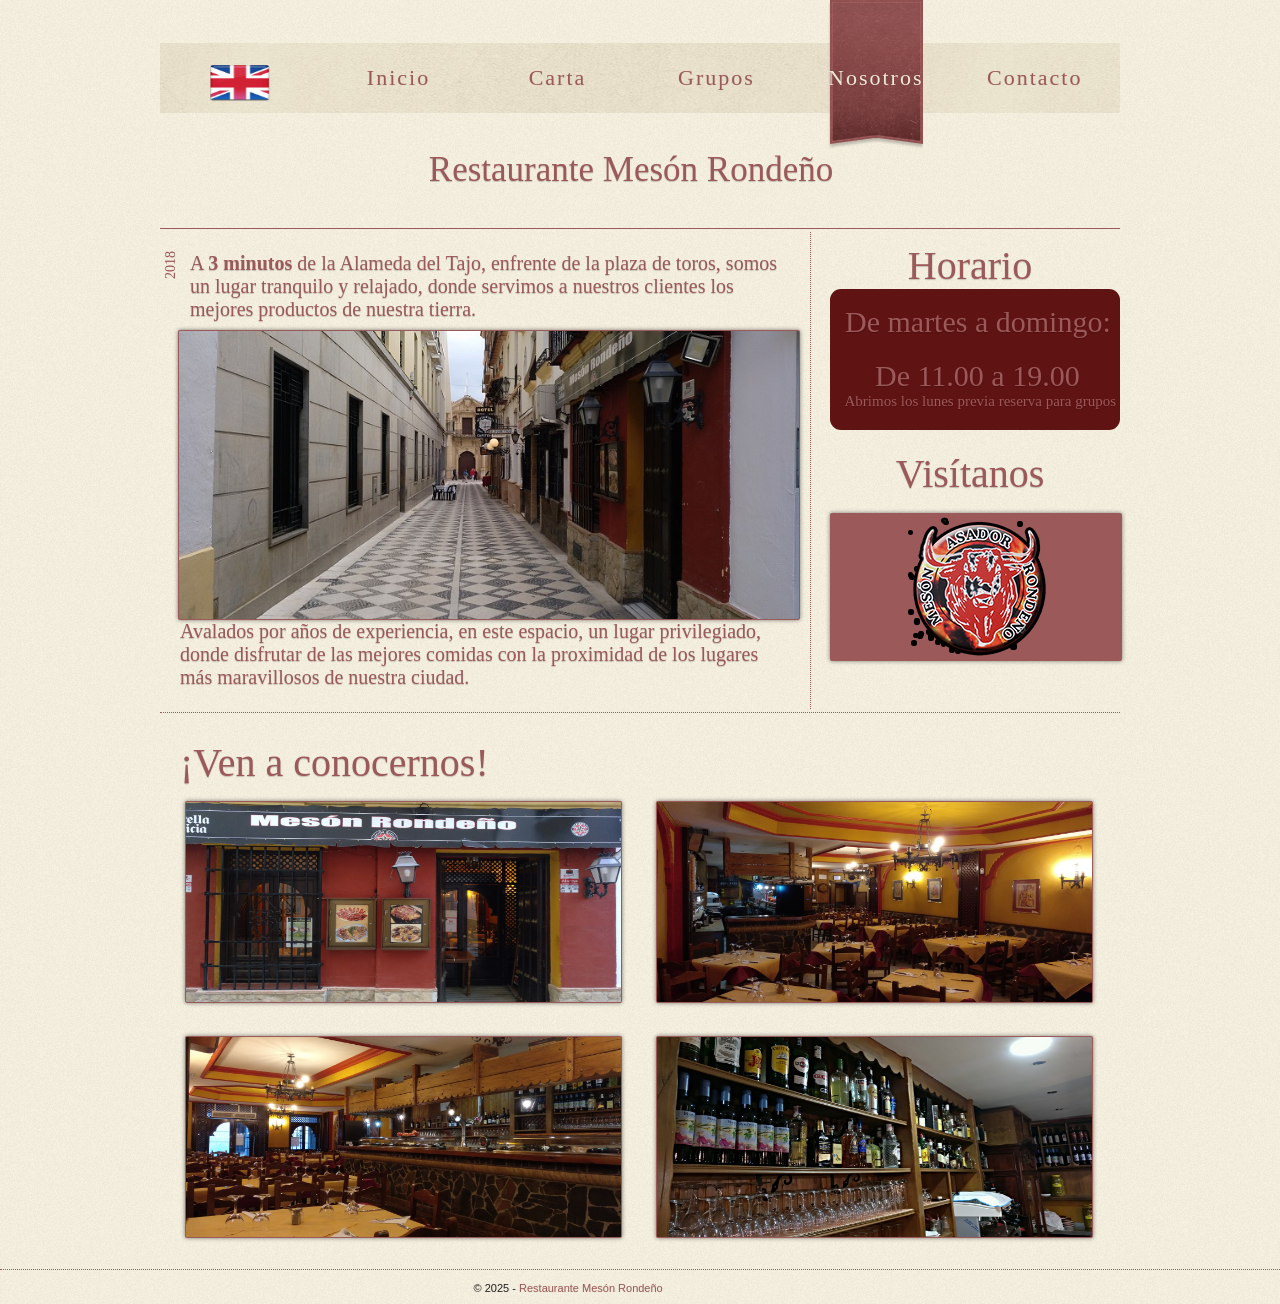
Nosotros (875, 77)
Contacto (1034, 77)
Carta (558, 77)
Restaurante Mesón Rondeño (591, 1288)
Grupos (716, 77)
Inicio (398, 77)
